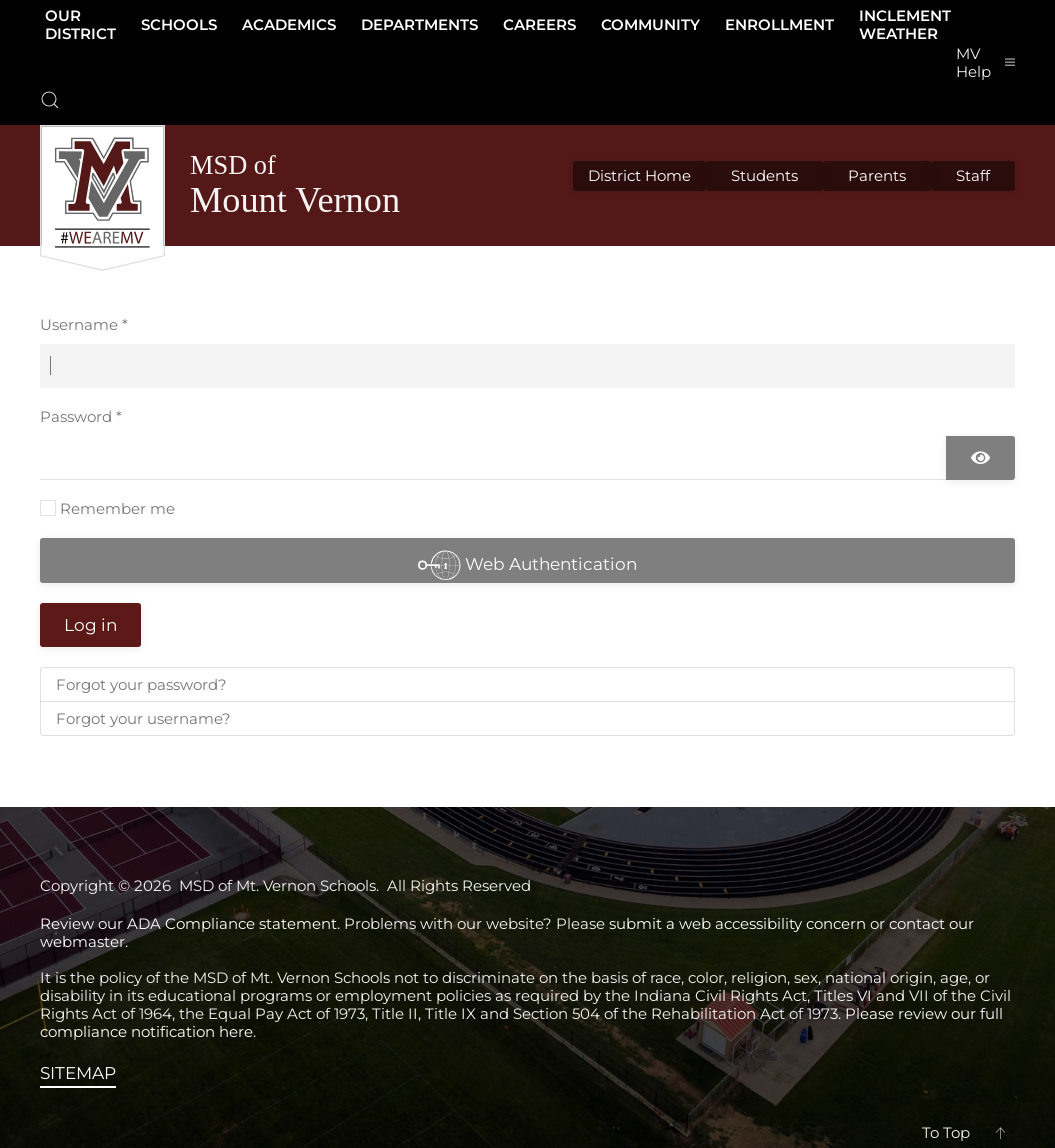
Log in (90, 625)
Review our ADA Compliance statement (188, 923)
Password (81, 416)
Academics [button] (289, 24)
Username (84, 324)
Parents (877, 175)
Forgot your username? (143, 718)
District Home (639, 175)
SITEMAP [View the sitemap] (78, 1073)
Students (764, 175)
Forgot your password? (141, 684)
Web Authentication (527, 563)
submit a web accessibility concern (737, 923)
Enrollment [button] (779, 24)
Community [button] (650, 24)
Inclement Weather (905, 24)
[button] (50, 100)
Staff (973, 175)
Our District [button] (80, 24)
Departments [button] (419, 24)
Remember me (117, 508)
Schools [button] (179, 24)
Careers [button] (539, 24)
